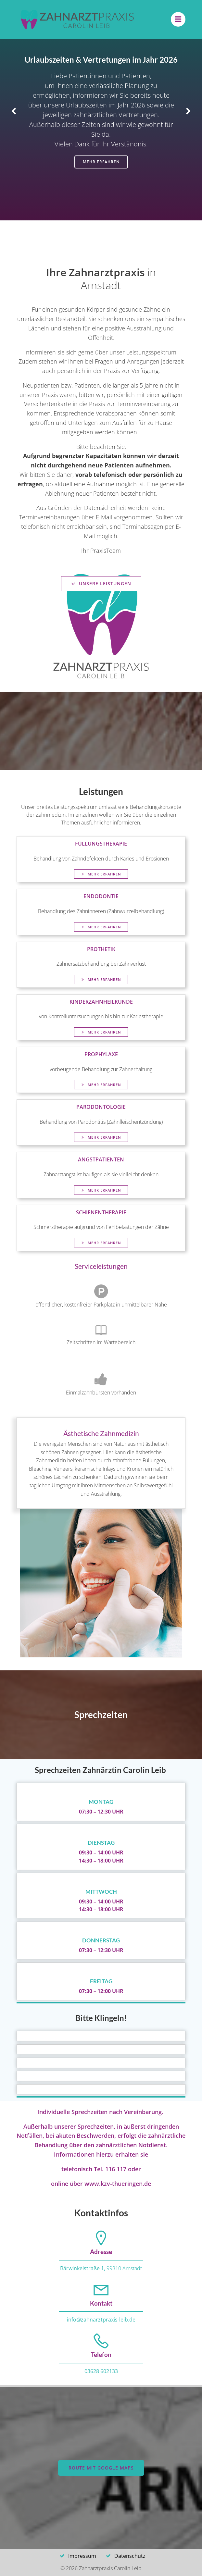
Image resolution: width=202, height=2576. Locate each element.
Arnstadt (132, 2268)
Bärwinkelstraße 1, (83, 2268)
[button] (14, 112)
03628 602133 (101, 2371)
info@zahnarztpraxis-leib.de (101, 2319)
